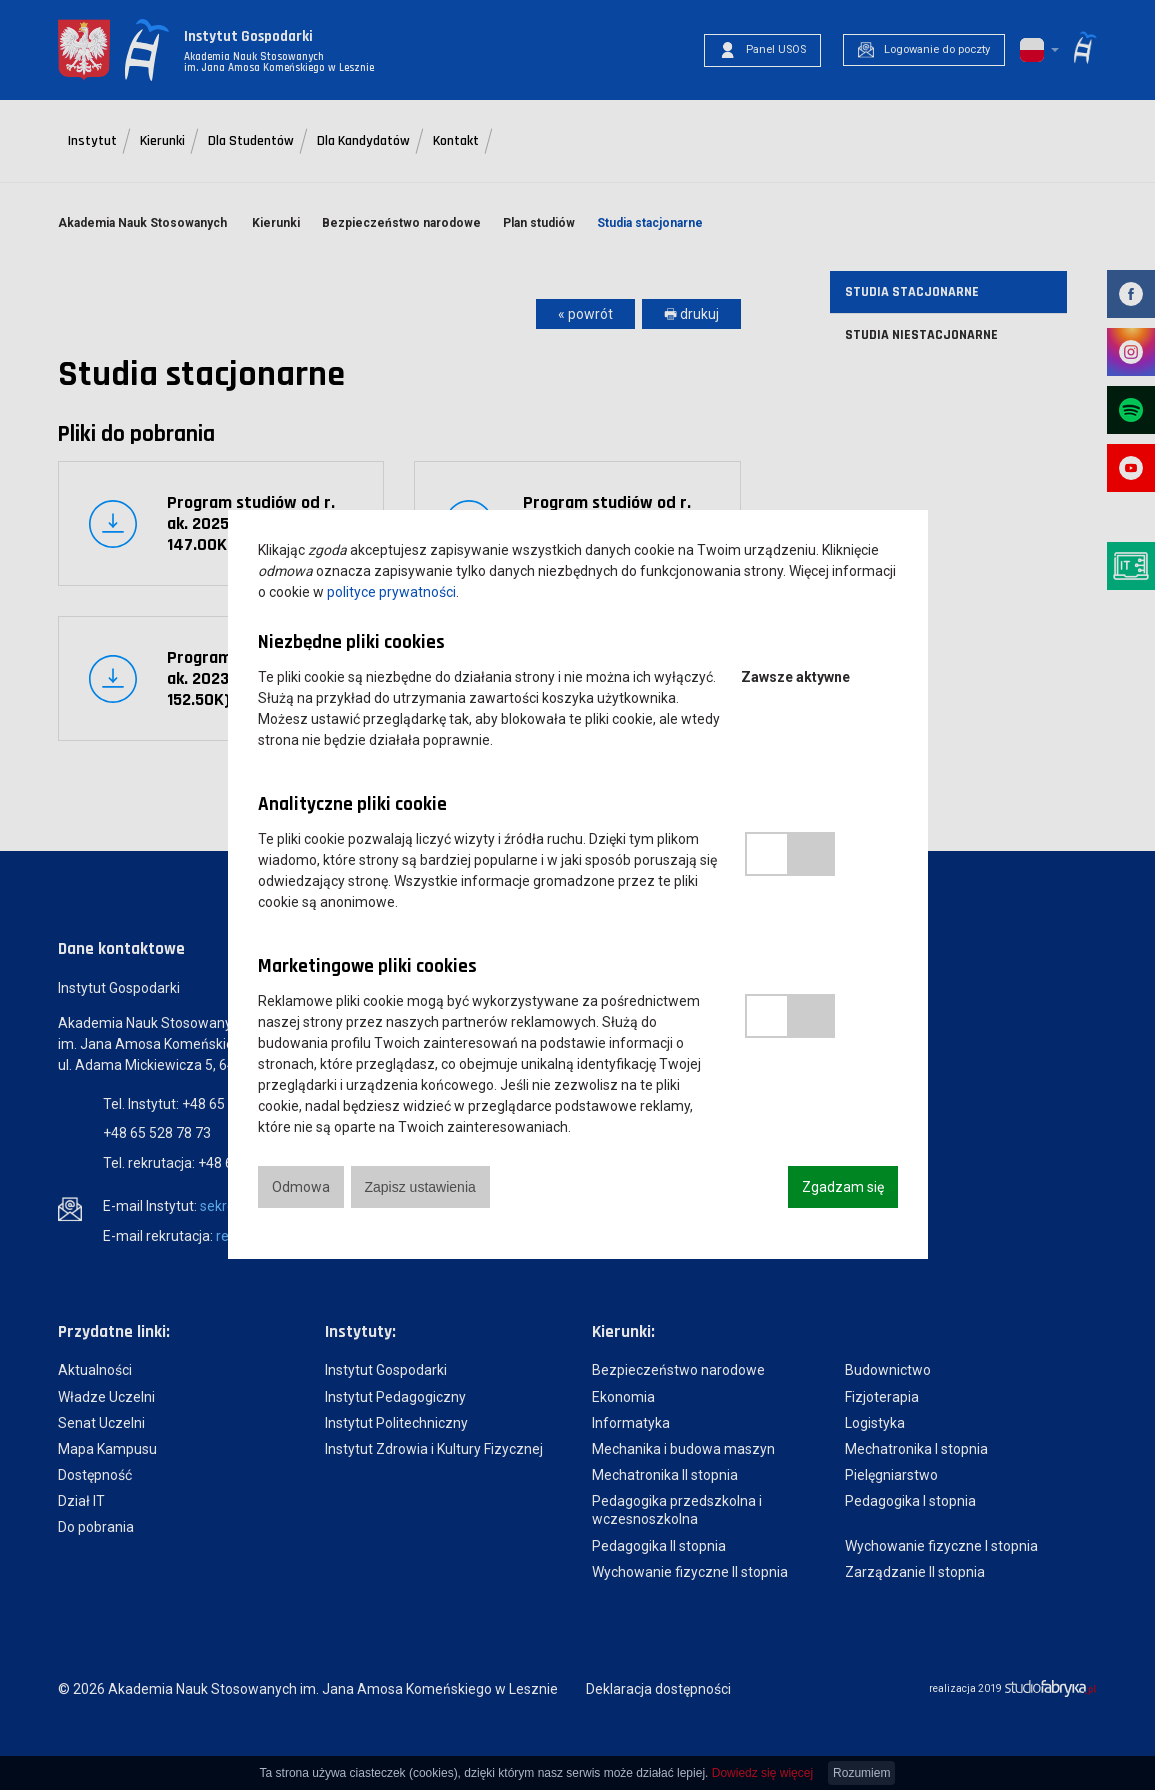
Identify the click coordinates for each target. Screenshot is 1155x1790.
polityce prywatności (391, 592)
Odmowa (301, 1187)
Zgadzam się (843, 1187)
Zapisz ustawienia (420, 1187)
